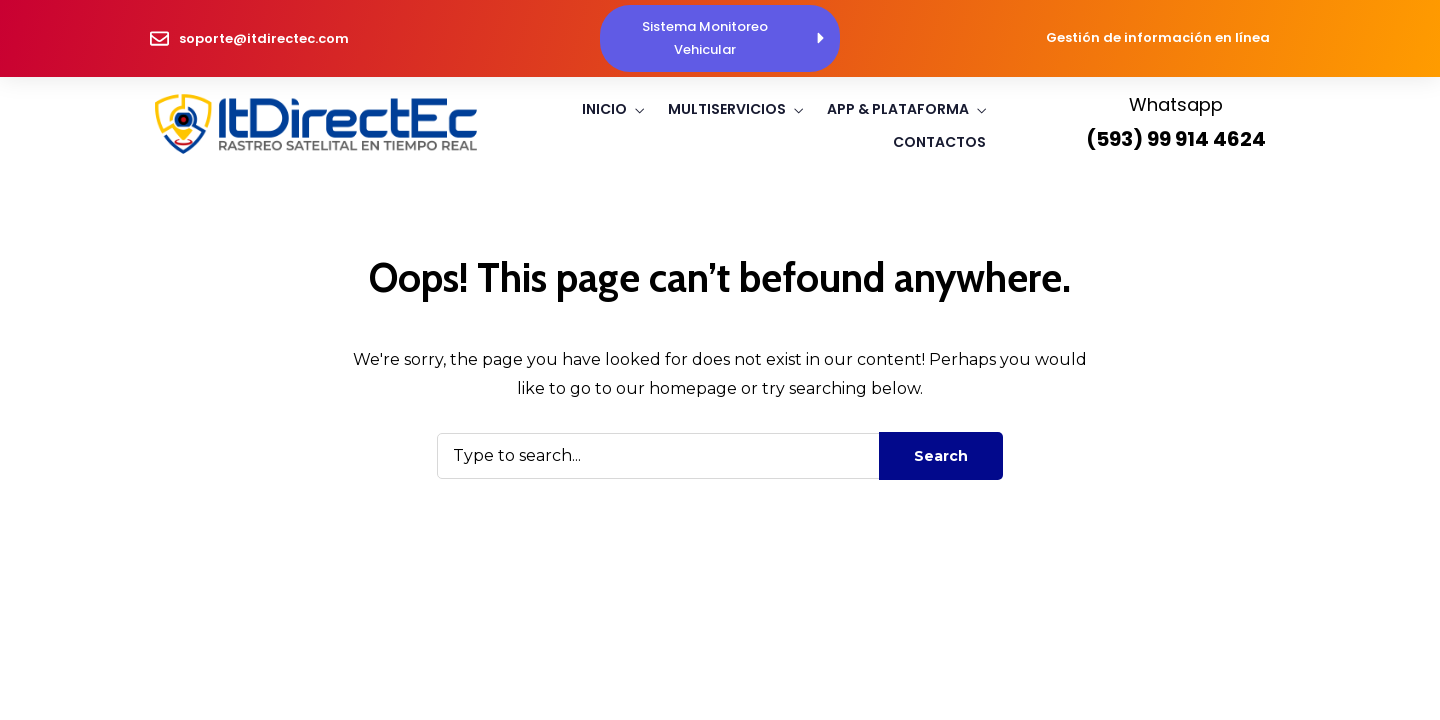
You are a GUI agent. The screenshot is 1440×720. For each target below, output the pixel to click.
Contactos (939, 142)
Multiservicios (727, 109)
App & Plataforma (898, 109)
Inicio (604, 109)
